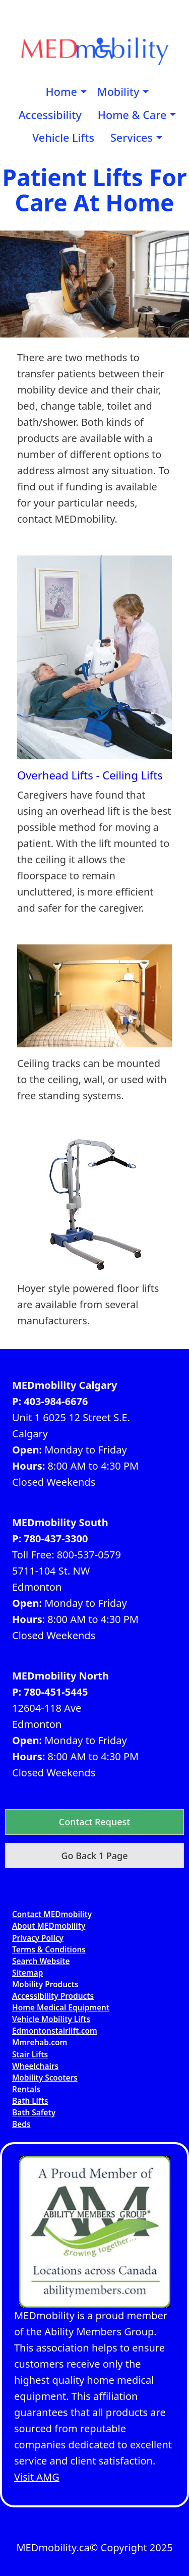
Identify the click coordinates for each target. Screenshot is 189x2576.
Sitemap (27, 1973)
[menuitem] (63, 91)
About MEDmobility (48, 1926)
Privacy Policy (38, 1938)
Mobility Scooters (45, 2078)
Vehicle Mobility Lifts (51, 2019)
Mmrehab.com (39, 2042)
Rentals (26, 2089)
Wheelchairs (35, 2066)
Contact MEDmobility (52, 1914)
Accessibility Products (53, 1996)
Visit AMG (36, 2477)
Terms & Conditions (49, 1949)
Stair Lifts (30, 2054)
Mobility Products (45, 1984)
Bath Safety (33, 2112)
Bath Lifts (30, 2101)
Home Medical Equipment (60, 2007)
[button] (94, 1822)
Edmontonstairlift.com (54, 2031)
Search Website (41, 1961)
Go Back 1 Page (94, 1856)
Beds (21, 2124)
